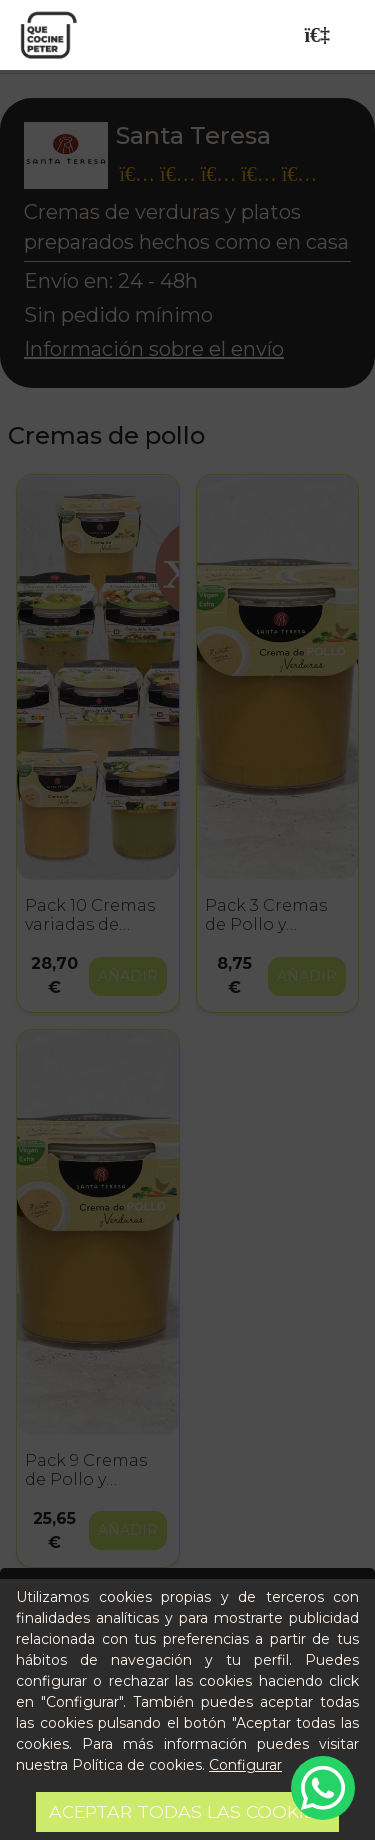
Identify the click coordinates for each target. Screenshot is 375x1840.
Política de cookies (137, 1765)
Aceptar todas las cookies (187, 1811)
